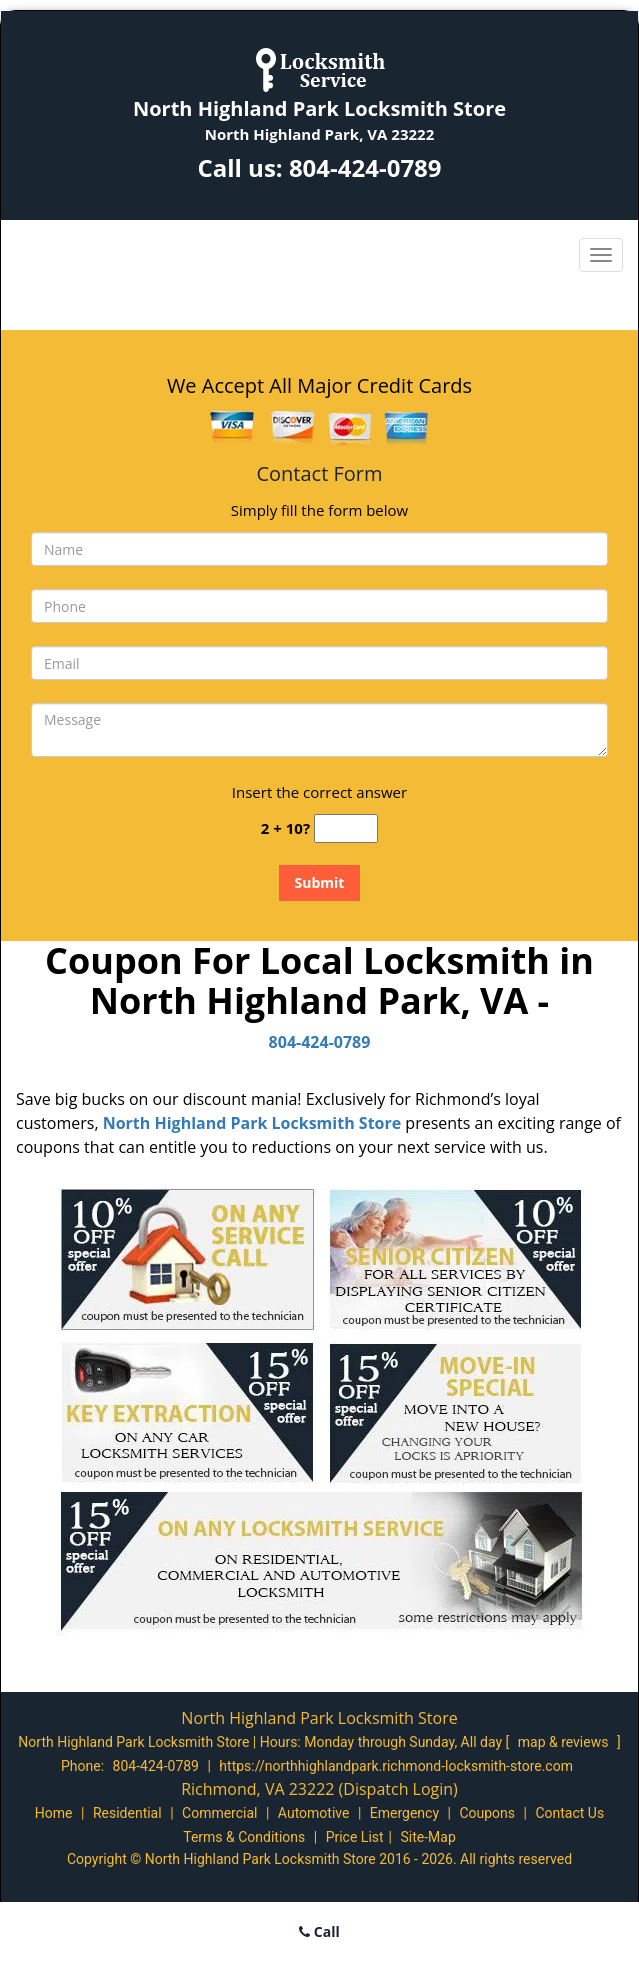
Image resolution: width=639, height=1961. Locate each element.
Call (319, 1931)
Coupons (487, 1813)
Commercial (219, 1813)
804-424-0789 (365, 167)
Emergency (404, 1813)
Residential (127, 1813)
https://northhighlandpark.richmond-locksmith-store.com (396, 1766)
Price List (355, 1837)
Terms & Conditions (244, 1837)
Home (54, 1813)
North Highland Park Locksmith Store (252, 1123)
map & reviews (565, 1742)
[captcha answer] (346, 828)
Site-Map (428, 1837)
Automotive (314, 1813)
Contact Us (569, 1813)
